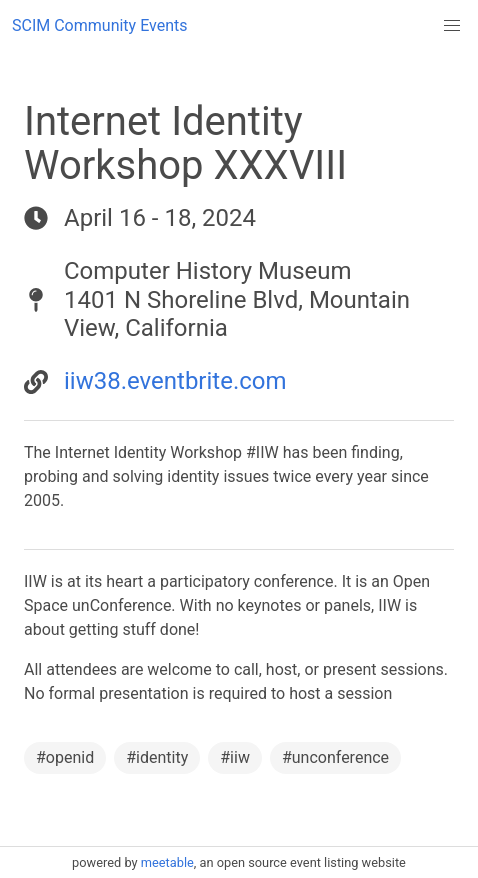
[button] (452, 26)
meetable (167, 862)
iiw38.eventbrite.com (175, 381)
